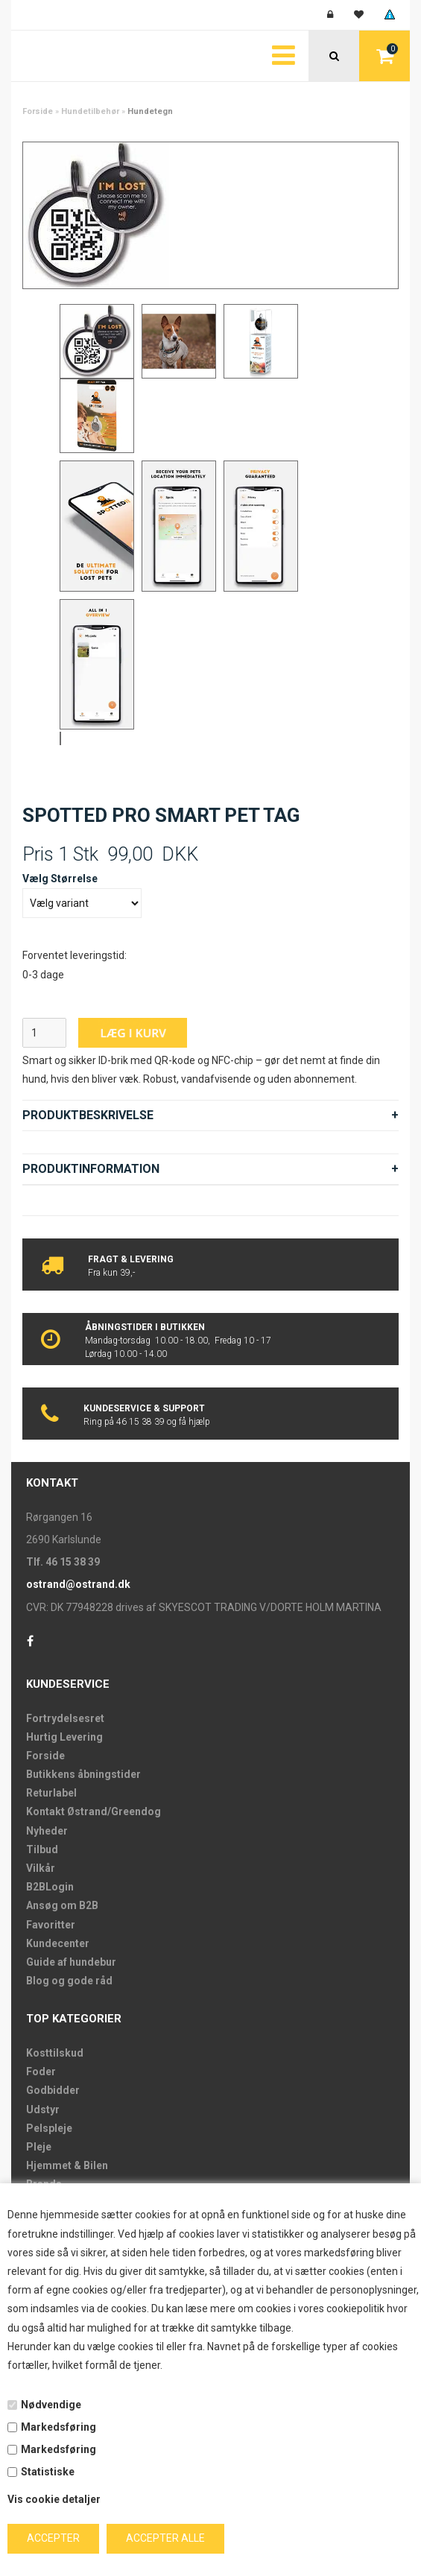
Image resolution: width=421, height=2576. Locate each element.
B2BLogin (50, 1887)
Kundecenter (57, 1943)
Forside (37, 111)
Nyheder (47, 1831)
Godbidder (53, 2090)
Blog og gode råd (69, 1981)
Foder (41, 2071)
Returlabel (51, 1793)
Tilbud (42, 1849)
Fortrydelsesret (65, 1718)
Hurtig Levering (64, 1737)
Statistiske (48, 2472)
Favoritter (50, 1925)
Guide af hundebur (71, 1962)
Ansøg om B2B (62, 1905)
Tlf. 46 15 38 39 (63, 1562)
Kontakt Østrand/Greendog (93, 1811)
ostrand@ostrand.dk (78, 1584)
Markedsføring (58, 2427)
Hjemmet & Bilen (67, 2165)
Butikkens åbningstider (83, 1774)
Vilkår (40, 1868)
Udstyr (43, 2109)
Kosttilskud (54, 2053)
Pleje (38, 2147)
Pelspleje (49, 2128)
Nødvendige (51, 2405)
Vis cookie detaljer (54, 2499)
